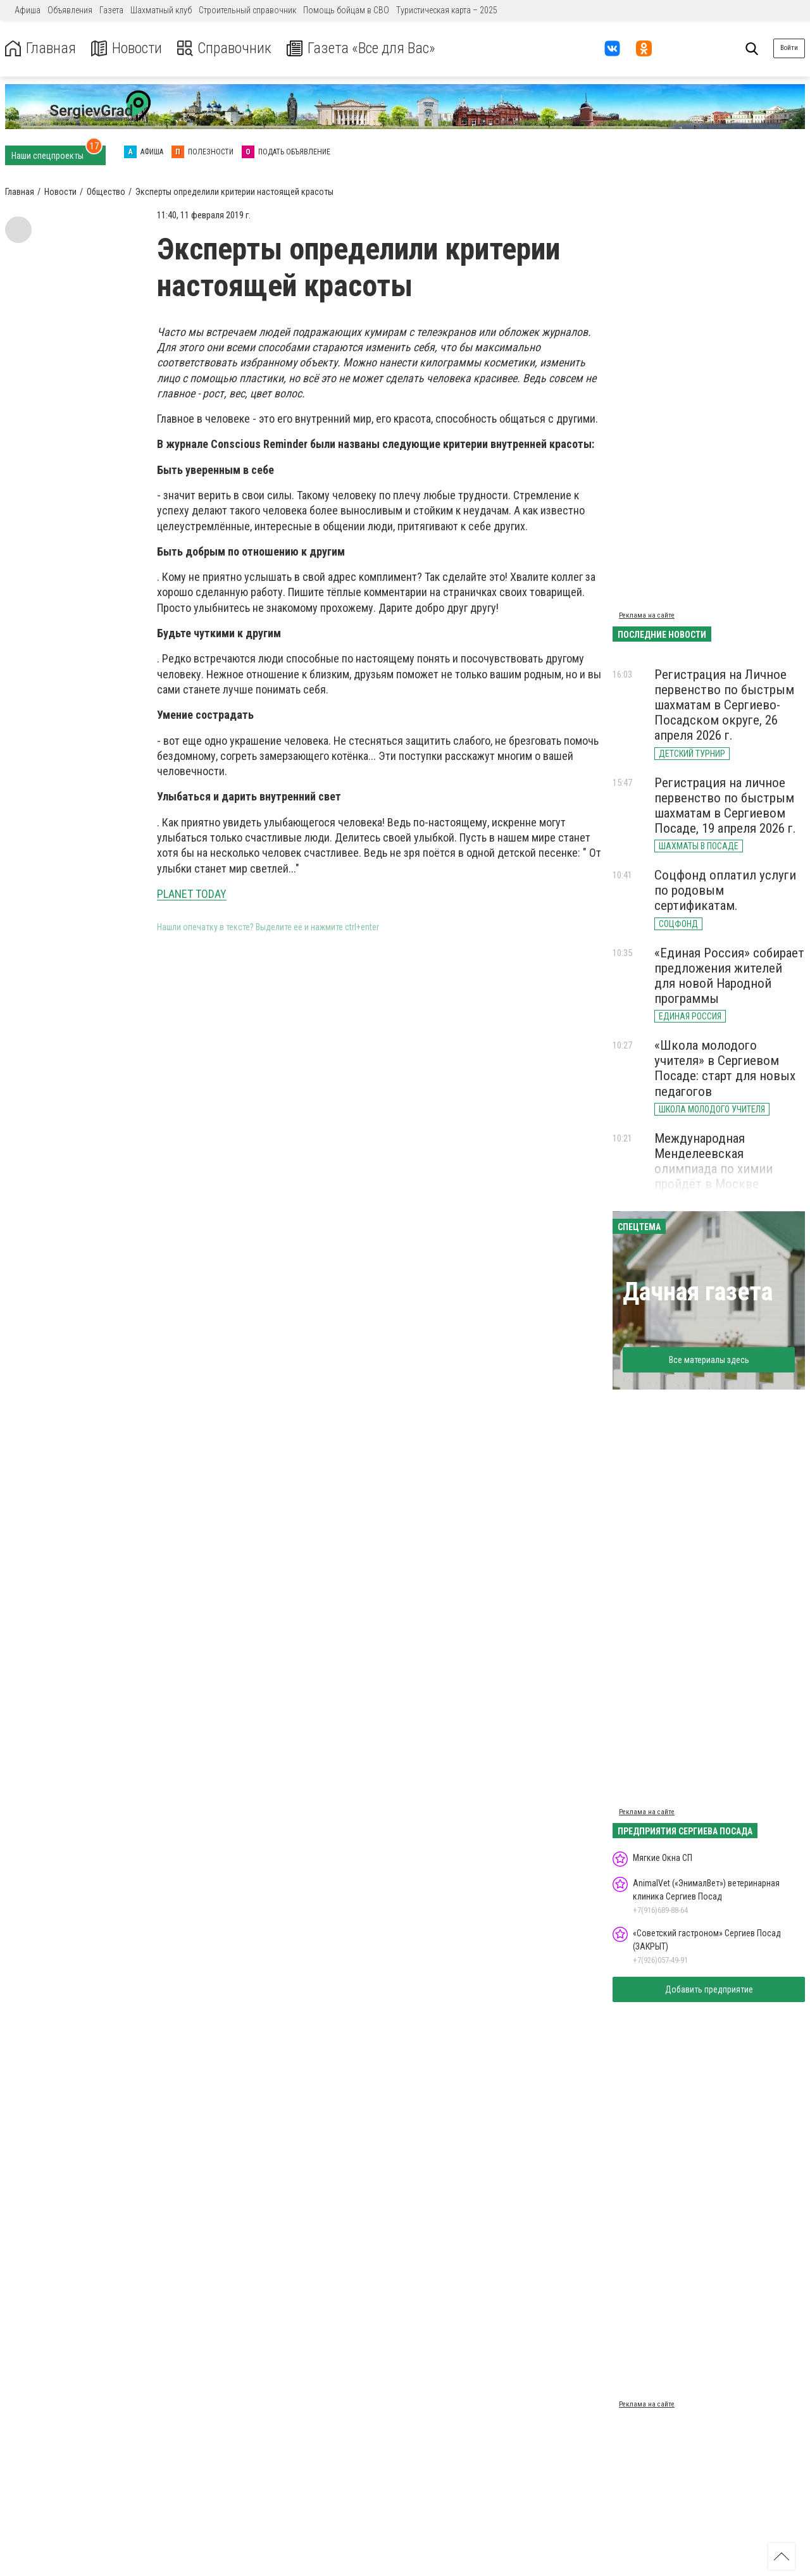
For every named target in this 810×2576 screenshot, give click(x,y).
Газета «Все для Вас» (360, 48)
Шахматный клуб (161, 10)
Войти (789, 48)
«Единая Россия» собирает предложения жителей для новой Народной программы (729, 975)
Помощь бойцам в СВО (346, 10)
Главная (40, 48)
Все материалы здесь (709, 1360)
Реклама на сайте (647, 615)
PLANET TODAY (192, 893)
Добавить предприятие (709, 1989)
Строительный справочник (247, 10)
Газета (111, 10)
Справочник (224, 48)
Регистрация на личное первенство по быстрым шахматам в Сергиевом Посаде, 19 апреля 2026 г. (725, 805)
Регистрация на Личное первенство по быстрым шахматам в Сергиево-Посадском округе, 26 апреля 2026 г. (724, 705)
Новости (125, 48)
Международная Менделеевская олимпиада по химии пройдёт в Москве (713, 1161)
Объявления (69, 10)
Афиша (27, 10)
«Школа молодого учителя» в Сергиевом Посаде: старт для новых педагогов (724, 1068)
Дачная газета (698, 1292)
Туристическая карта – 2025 (446, 10)
